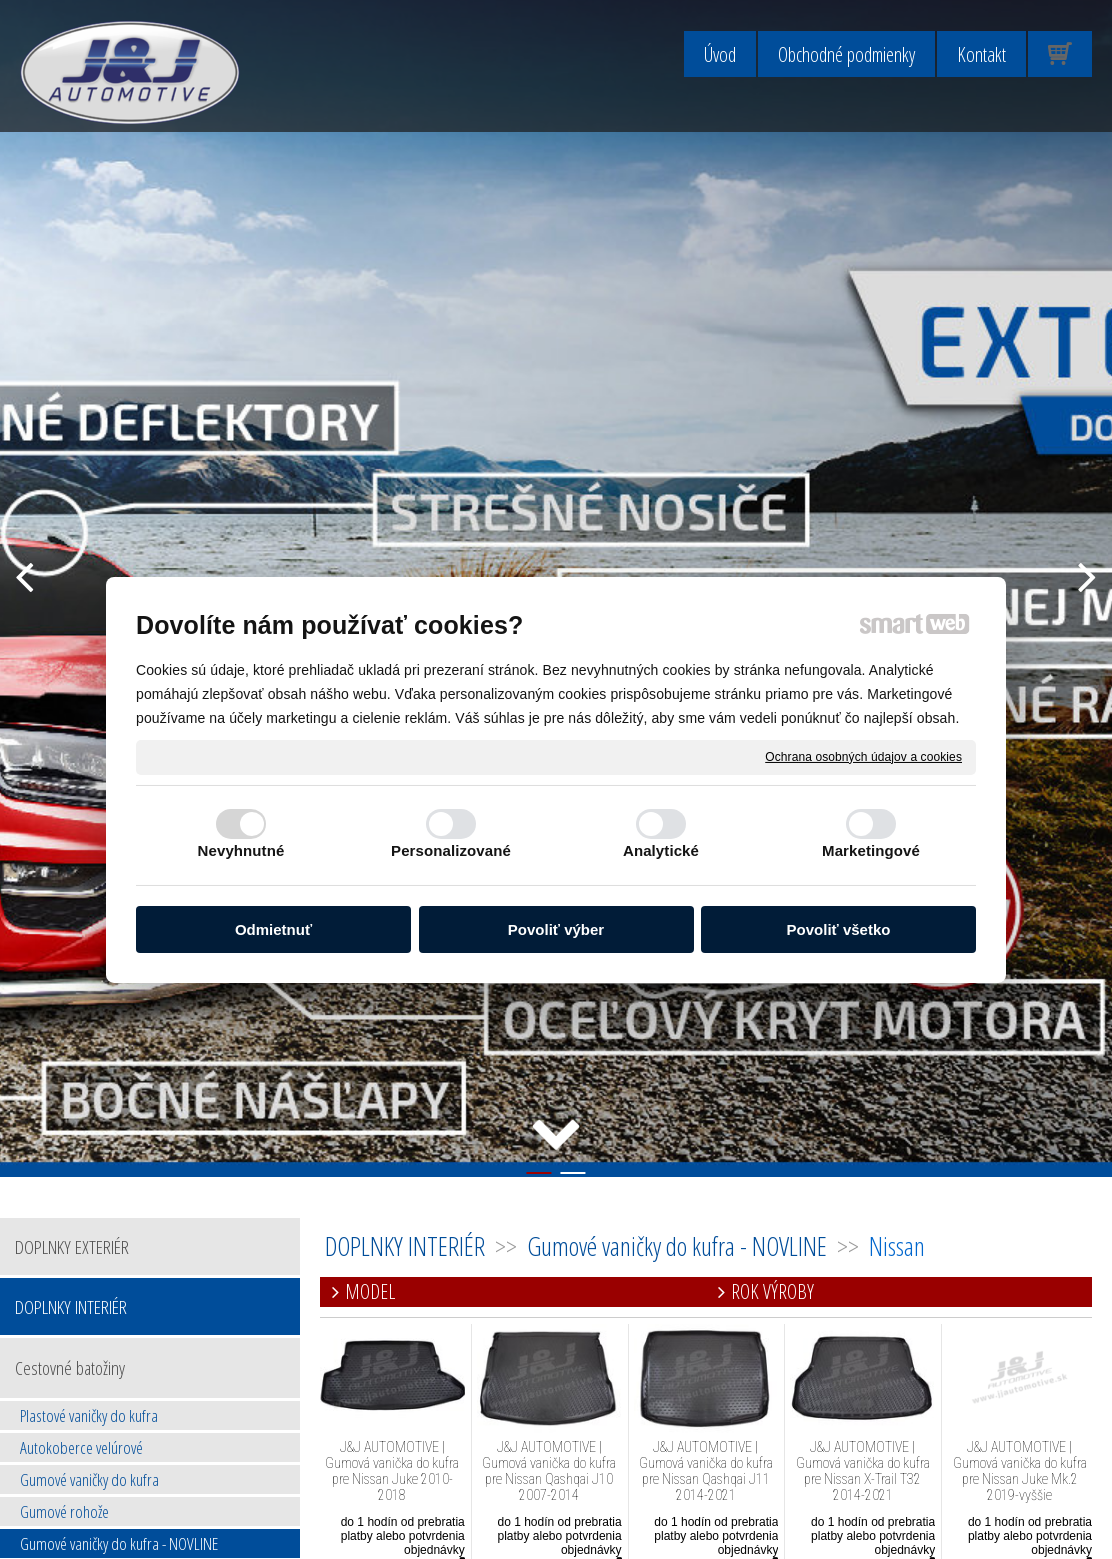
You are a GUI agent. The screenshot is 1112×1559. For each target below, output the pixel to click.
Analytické (661, 850)
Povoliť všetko (839, 929)
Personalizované (451, 850)
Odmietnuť (273, 929)
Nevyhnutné (241, 850)
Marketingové (871, 850)
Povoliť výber (556, 929)
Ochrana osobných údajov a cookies (863, 756)
